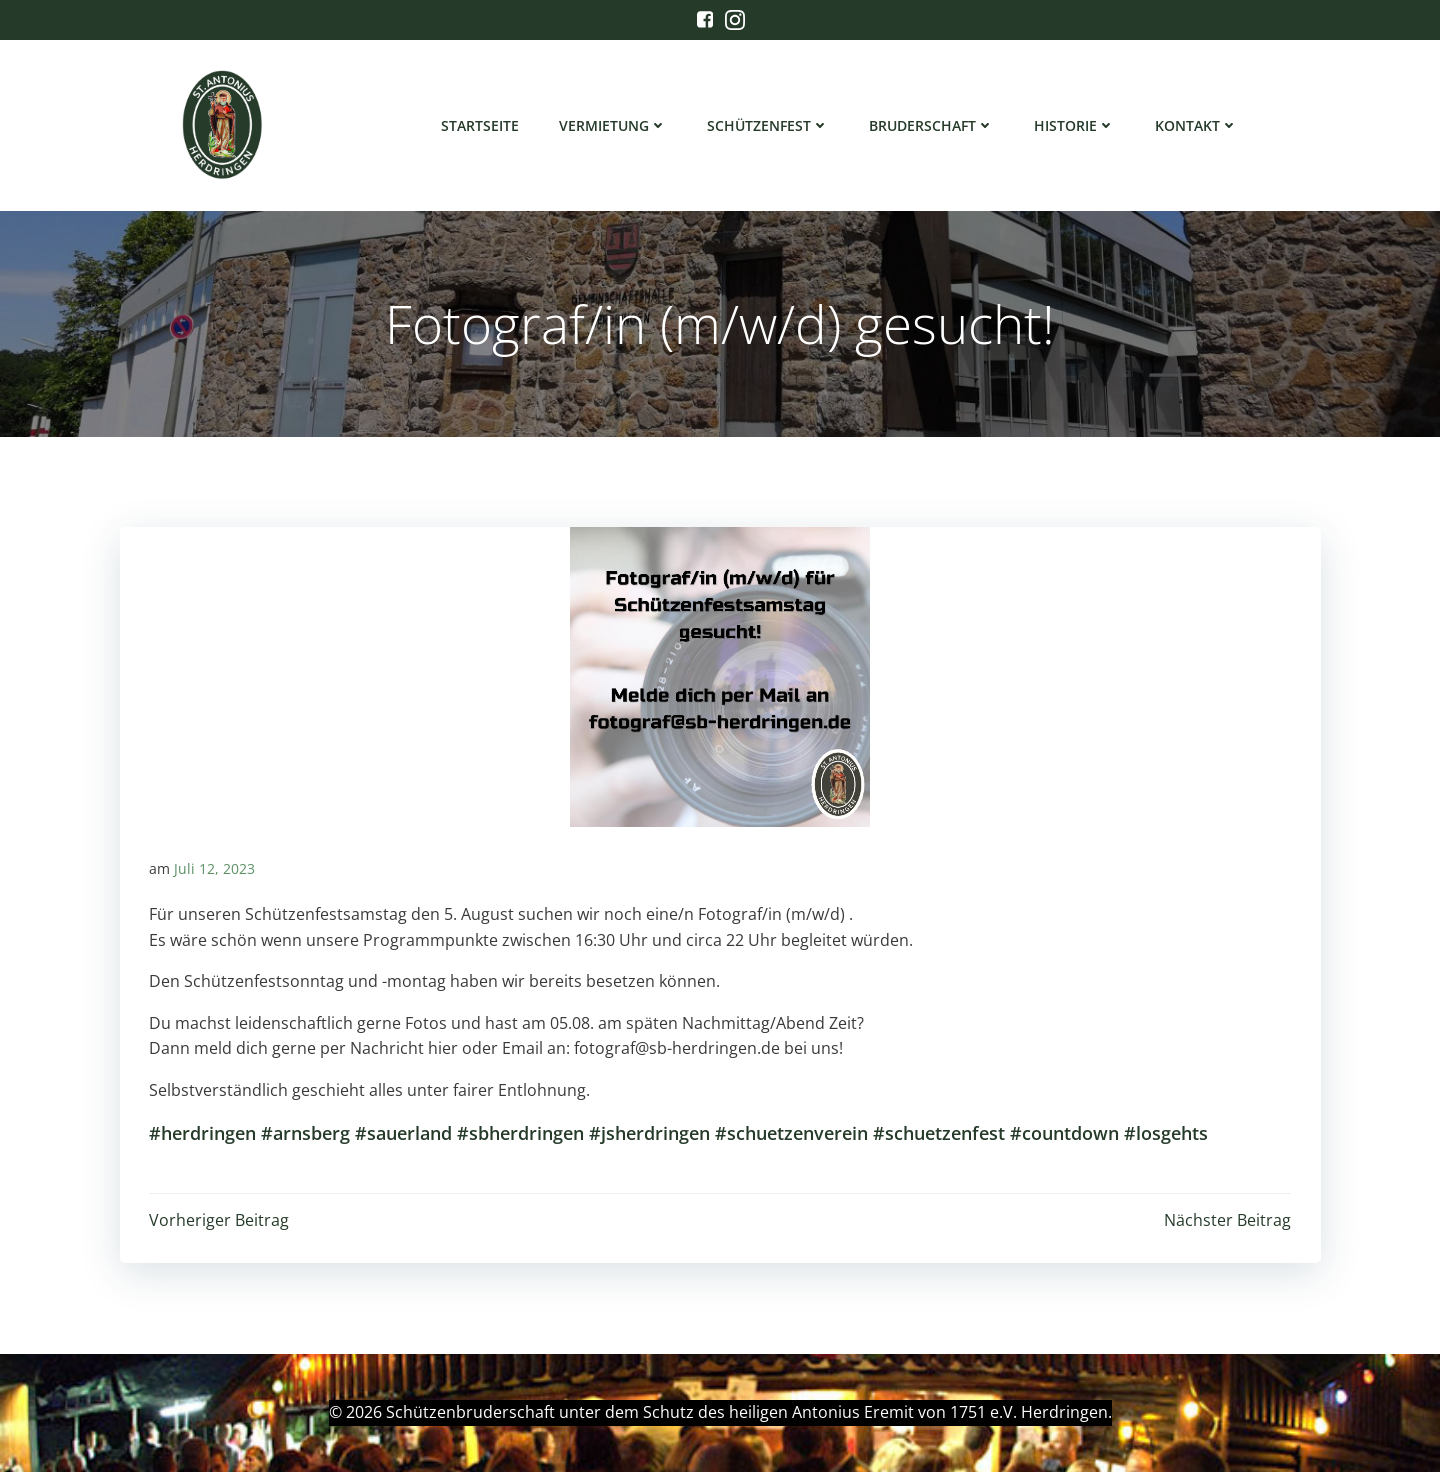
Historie (1075, 125)
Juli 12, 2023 (214, 872)
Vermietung (614, 125)
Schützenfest (769, 125)
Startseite (481, 125)
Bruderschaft (932, 125)
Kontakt (1197, 125)
